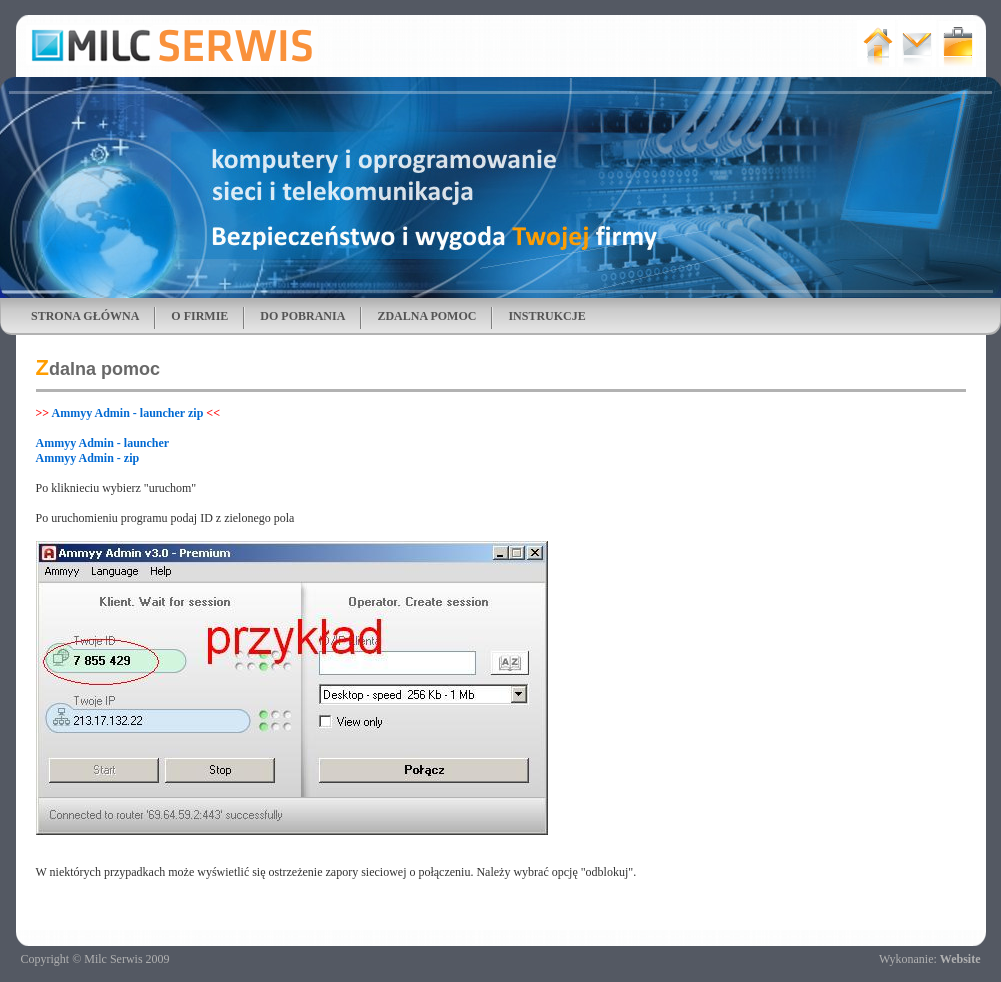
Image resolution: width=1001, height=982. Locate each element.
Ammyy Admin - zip (88, 458)
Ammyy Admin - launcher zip (128, 413)
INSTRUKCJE (546, 316)
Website (960, 959)
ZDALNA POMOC (426, 316)
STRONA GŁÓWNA (85, 316)
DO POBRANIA (302, 316)
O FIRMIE (199, 316)
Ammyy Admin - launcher (103, 443)
